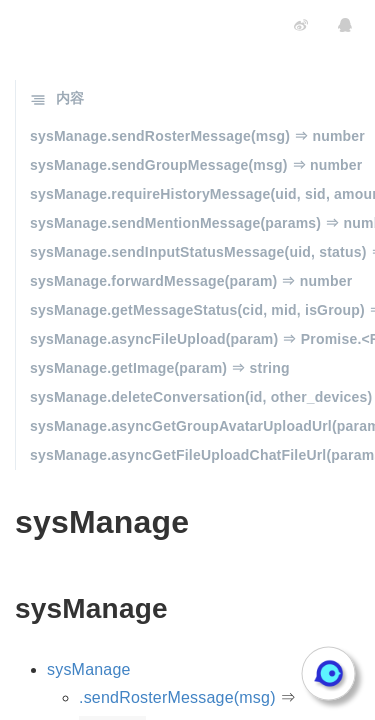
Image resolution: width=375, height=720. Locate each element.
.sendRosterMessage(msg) (177, 697)
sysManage (89, 669)
